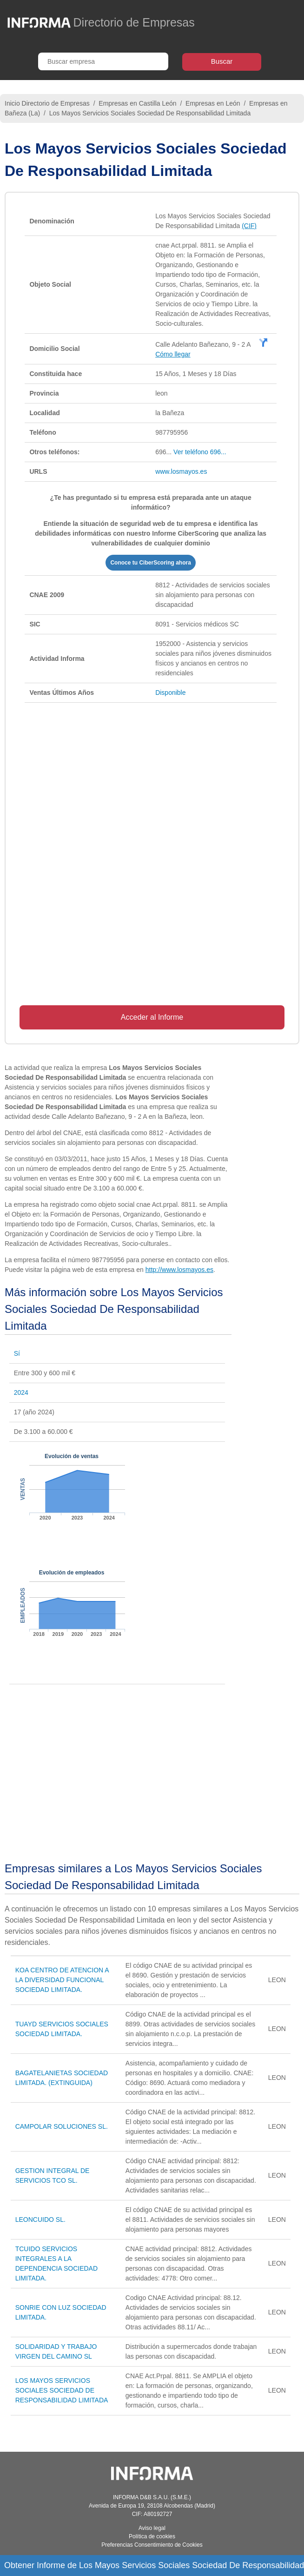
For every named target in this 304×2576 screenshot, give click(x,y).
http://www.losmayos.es (179, 1269)
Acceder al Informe (152, 1017)
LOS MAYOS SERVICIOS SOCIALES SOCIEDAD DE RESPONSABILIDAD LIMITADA (61, 2390)
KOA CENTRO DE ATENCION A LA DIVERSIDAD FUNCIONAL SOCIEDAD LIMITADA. (62, 1979)
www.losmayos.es (181, 471)
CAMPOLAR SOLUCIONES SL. (61, 2126)
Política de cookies (152, 2536)
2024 (21, 1392)
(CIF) (249, 225)
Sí (17, 1353)
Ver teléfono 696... (199, 452)
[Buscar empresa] (103, 61)
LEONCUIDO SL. (40, 2219)
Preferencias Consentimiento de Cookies (151, 2545)
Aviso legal (152, 2528)
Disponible (170, 692)
